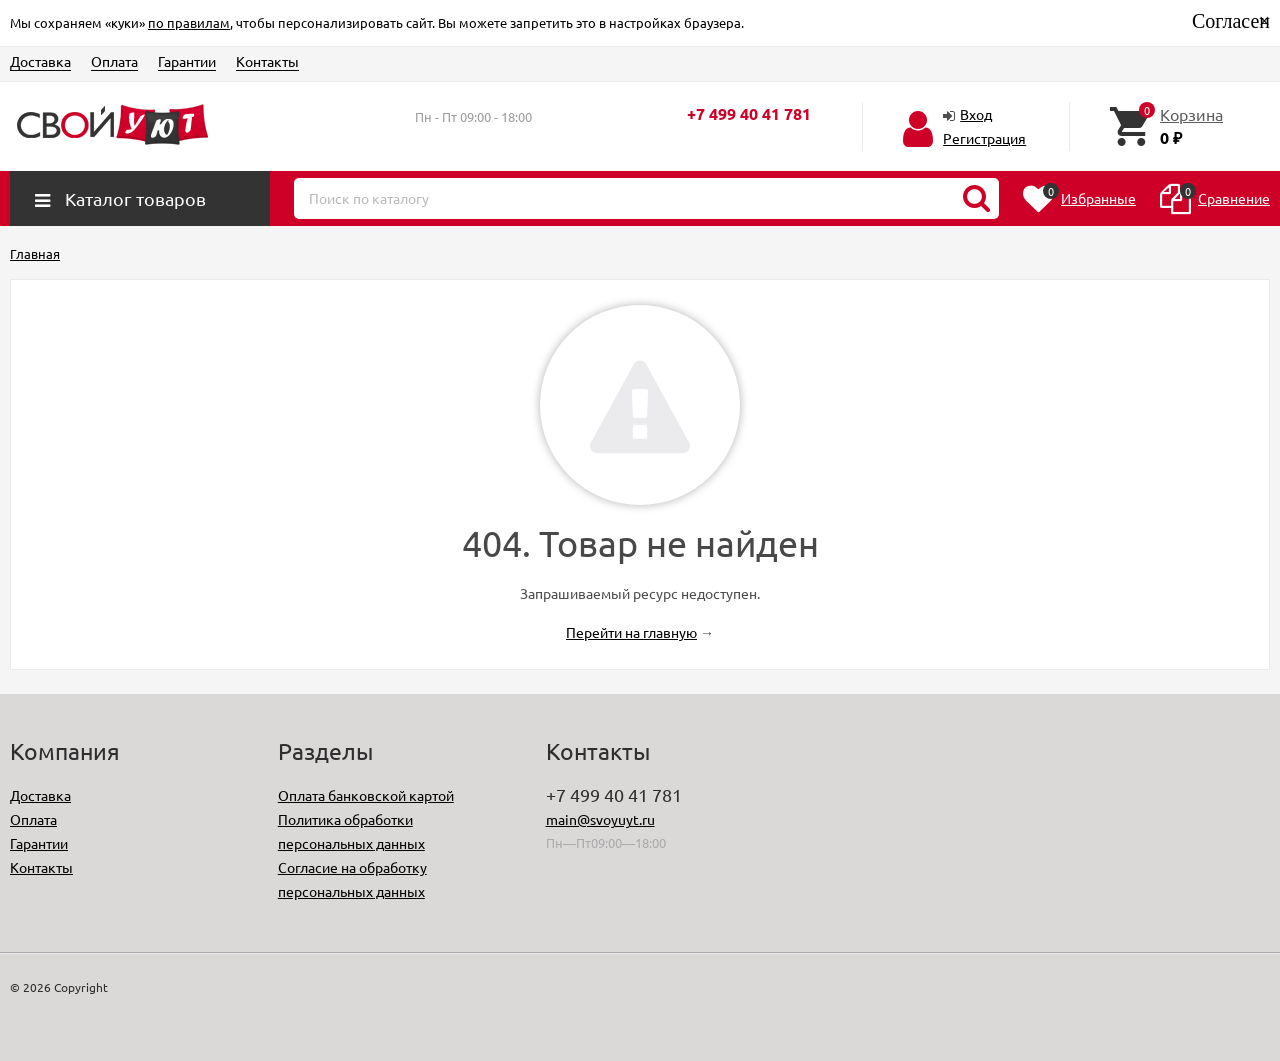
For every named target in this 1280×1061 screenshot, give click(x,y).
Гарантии (187, 61)
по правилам (189, 22)
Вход (976, 114)
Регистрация (984, 138)
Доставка (40, 61)
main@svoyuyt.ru (600, 819)
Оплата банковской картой (366, 795)
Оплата (114, 61)
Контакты (267, 61)
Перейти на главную (631, 632)
